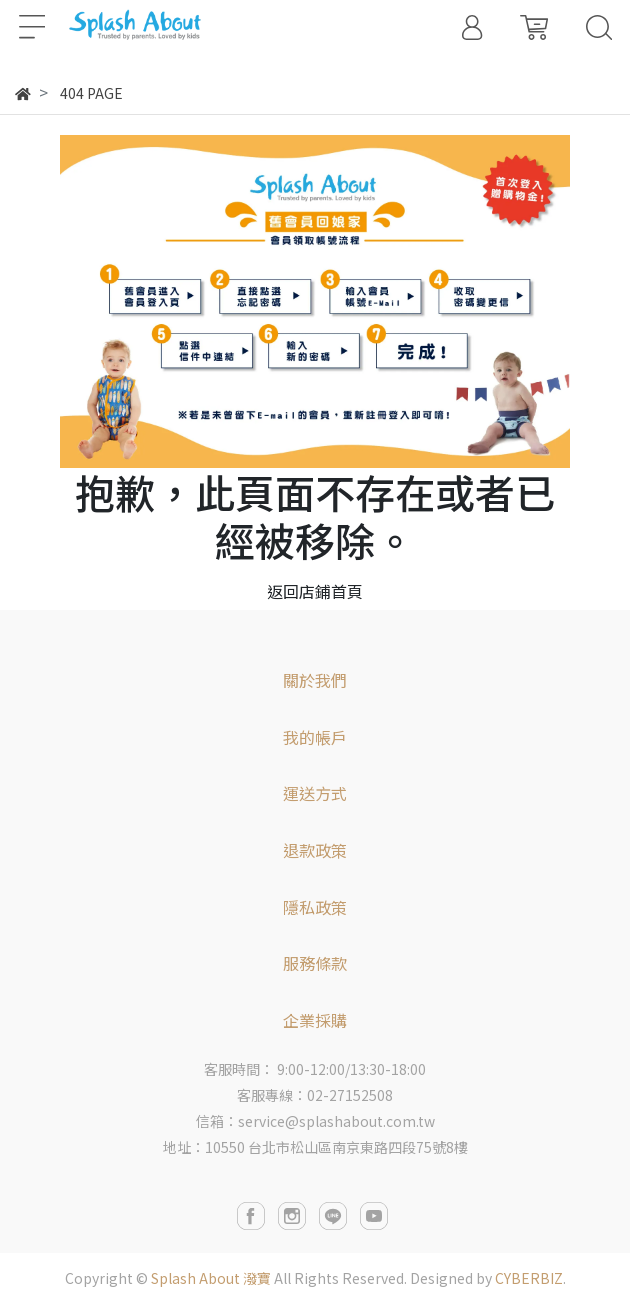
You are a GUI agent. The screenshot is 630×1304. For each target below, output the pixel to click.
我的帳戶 (315, 737)
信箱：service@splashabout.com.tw (315, 1121)
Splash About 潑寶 (211, 1278)
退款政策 (315, 850)
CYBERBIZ (529, 1278)
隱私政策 (315, 907)
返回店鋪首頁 (315, 591)
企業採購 (315, 1020)
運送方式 (315, 793)
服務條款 (315, 963)
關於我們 (315, 680)
